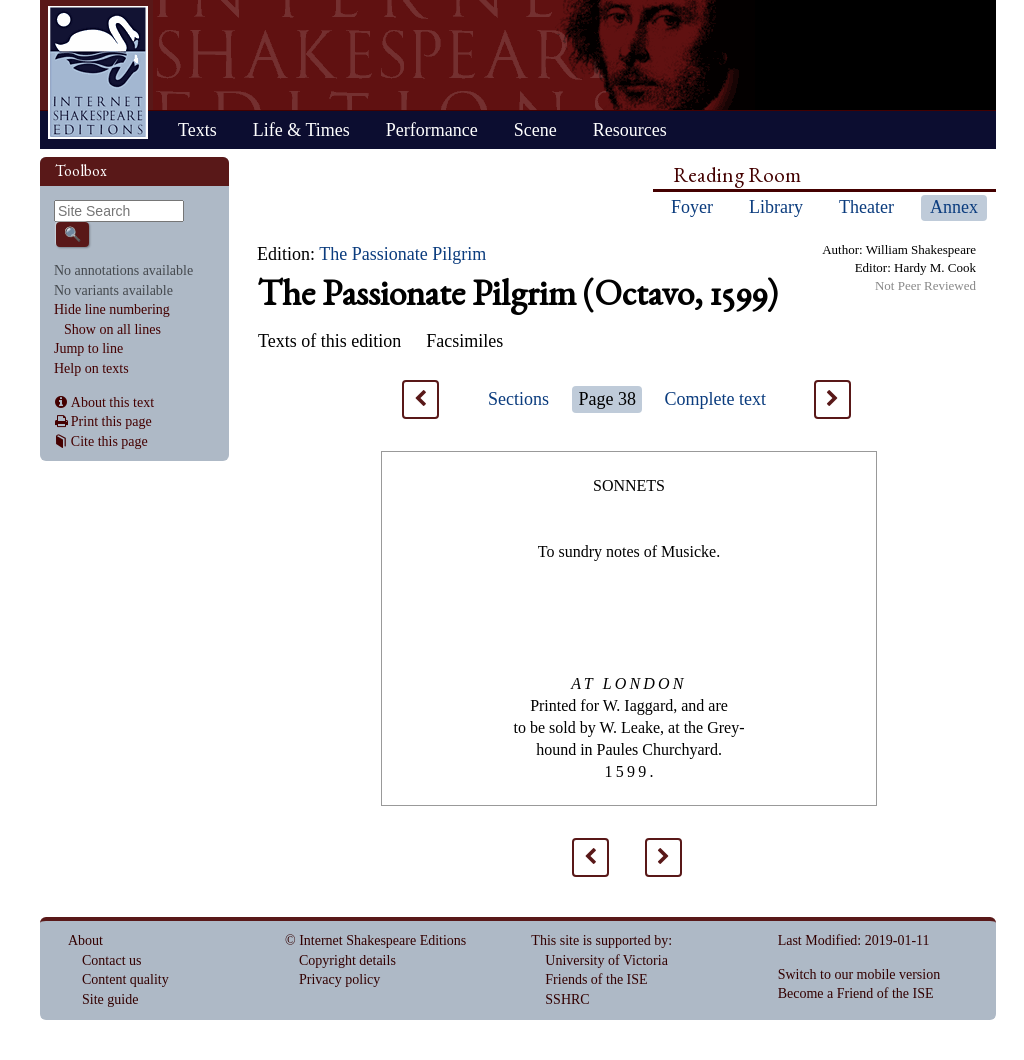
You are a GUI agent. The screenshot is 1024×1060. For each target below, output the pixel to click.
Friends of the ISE (596, 979)
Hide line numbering (112, 309)
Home (98, 72)
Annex (954, 207)
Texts (197, 130)
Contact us (112, 960)
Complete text (715, 399)
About (85, 940)
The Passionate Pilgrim (402, 254)
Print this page (111, 421)
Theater (866, 207)
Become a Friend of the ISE (856, 993)
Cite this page (109, 441)
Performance (432, 130)
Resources (630, 130)
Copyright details (347, 960)
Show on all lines (112, 329)
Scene (535, 130)
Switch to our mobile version (859, 974)
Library (776, 207)
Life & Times (301, 130)
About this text (112, 402)
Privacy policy (339, 979)
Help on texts (91, 368)
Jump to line (88, 348)
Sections (518, 399)
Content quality (125, 979)
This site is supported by (599, 940)
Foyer (692, 207)
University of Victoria (606, 960)
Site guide (110, 999)
